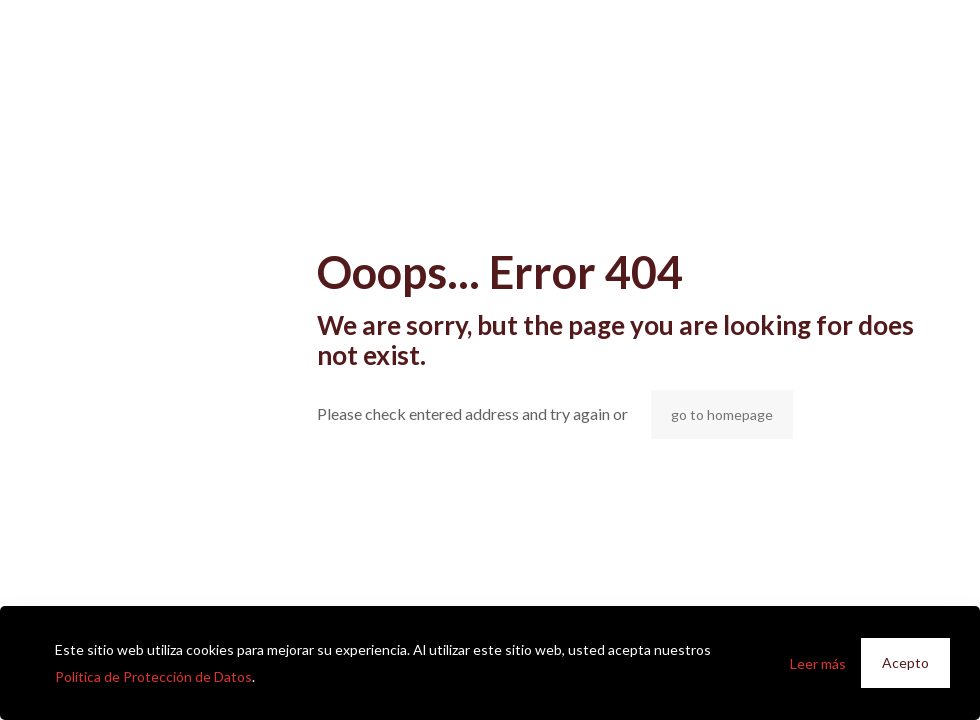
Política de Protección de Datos (153, 676)
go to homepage (722, 414)
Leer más (818, 663)
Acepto (905, 662)
